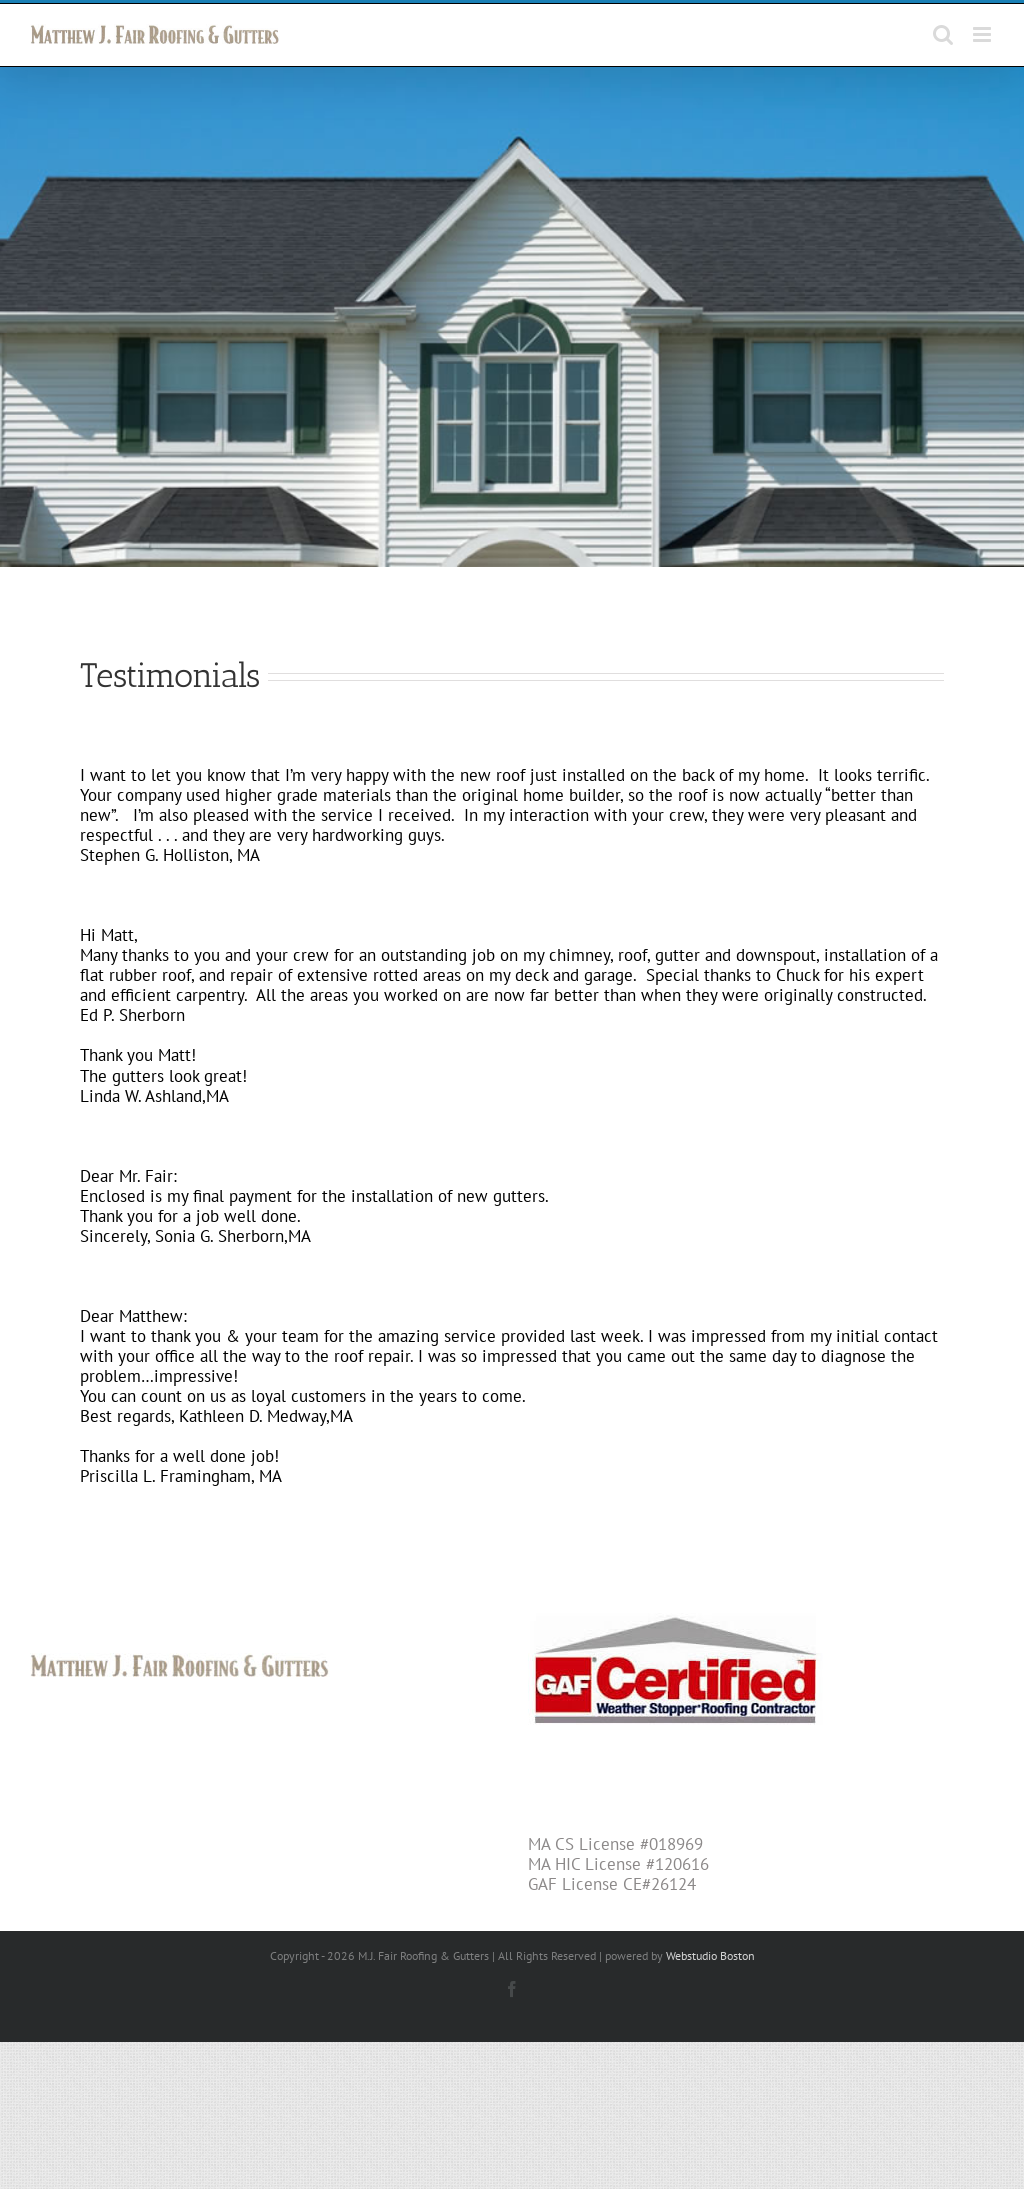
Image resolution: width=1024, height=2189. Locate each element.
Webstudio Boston (710, 1977)
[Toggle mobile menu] (983, 34)
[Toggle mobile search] (943, 34)
